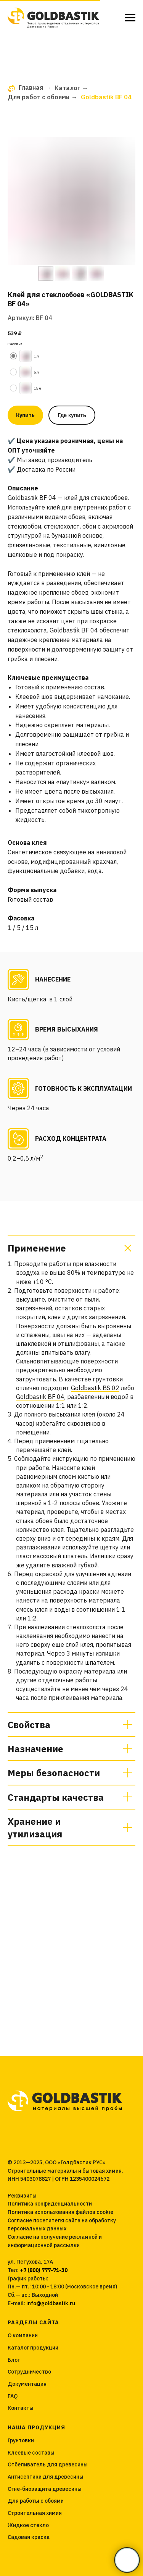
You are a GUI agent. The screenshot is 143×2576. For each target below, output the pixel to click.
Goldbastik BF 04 (40, 1396)
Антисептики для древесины (46, 2476)
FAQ (13, 2396)
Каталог (67, 88)
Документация (27, 2383)
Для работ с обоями (38, 97)
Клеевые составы (31, 2452)
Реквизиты (22, 2195)
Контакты (21, 2408)
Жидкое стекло (28, 2525)
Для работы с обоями (36, 2500)
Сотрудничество (29, 2371)
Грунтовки (21, 2440)
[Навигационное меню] (130, 18)
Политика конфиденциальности (50, 2203)
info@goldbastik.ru (50, 2303)
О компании (23, 2335)
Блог (14, 2359)
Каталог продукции (33, 2347)
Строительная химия (35, 2513)
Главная (25, 88)
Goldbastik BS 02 (95, 1388)
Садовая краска (29, 2537)
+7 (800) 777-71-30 (43, 2270)
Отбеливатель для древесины (48, 2464)
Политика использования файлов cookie (60, 2212)
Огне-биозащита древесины (45, 2488)
